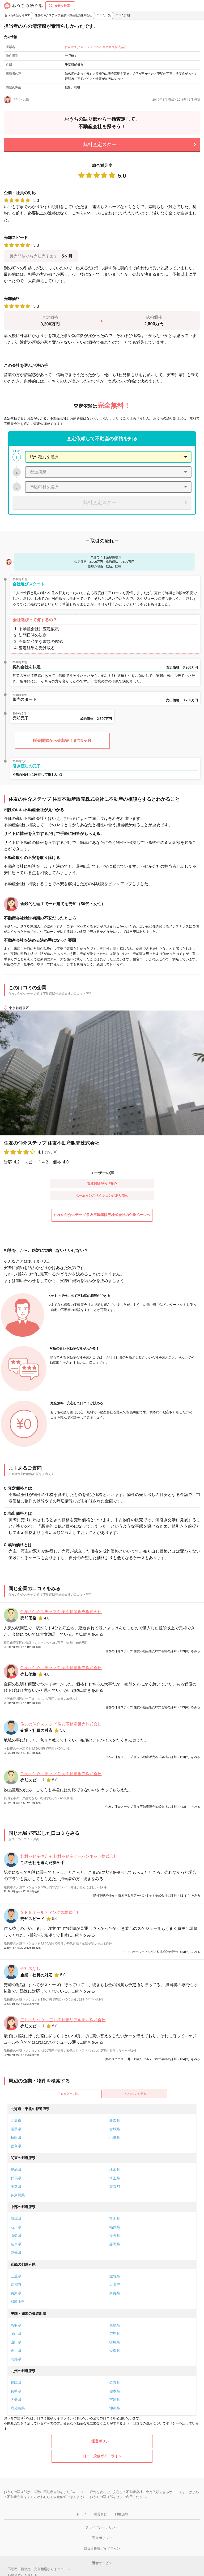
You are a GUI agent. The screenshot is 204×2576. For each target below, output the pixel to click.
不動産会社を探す (69, 2093)
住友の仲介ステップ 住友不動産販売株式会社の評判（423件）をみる (152, 1651)
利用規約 (121, 2514)
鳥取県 (16, 2325)
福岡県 (16, 2383)
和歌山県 (18, 2302)
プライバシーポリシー (102, 2527)
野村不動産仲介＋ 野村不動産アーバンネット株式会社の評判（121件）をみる (146, 1895)
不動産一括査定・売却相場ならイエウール (39, 2569)
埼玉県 (114, 2178)
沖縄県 (114, 2408)
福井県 (114, 2227)
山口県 (16, 2342)
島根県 (114, 2325)
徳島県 (114, 2342)
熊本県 (114, 2391)
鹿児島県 (18, 2408)
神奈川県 (18, 2195)
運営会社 (100, 2514)
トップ (81, 2514)
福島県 (16, 2146)
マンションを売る (134, 2093)
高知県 (16, 2359)
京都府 (16, 2285)
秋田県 (16, 2138)
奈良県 (114, 2293)
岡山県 (16, 2334)
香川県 (16, 2351)
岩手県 (16, 2129)
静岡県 (114, 2244)
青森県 (114, 2121)
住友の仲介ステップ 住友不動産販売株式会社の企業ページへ (102, 1215)
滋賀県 (114, 2276)
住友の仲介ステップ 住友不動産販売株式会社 (63, 15)
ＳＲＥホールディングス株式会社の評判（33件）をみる (161, 1952)
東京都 (114, 2187)
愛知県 (16, 2253)
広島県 (114, 2334)
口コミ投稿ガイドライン (102, 2456)
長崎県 (16, 2391)
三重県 (16, 2276)
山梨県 (16, 2236)
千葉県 (16, 2187)
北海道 (16, 2121)
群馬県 (16, 2178)
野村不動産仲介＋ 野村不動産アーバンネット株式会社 (69, 1856)
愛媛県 (114, 2351)
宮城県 (114, 2129)
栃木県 (114, 2170)
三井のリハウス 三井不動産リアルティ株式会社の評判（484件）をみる (151, 2059)
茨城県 (16, 2170)
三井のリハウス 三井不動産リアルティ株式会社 (63, 2019)
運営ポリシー (102, 2441)
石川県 (16, 2227)
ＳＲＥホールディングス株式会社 (50, 1912)
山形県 (114, 2138)
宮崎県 (114, 2400)
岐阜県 (16, 2244)
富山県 (114, 2219)
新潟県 (16, 2219)
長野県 (114, 2236)
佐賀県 (114, 2383)
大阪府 (114, 2285)
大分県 (16, 2400)
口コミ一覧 (104, 15)
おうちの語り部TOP (17, 15)
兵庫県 (16, 2293)
